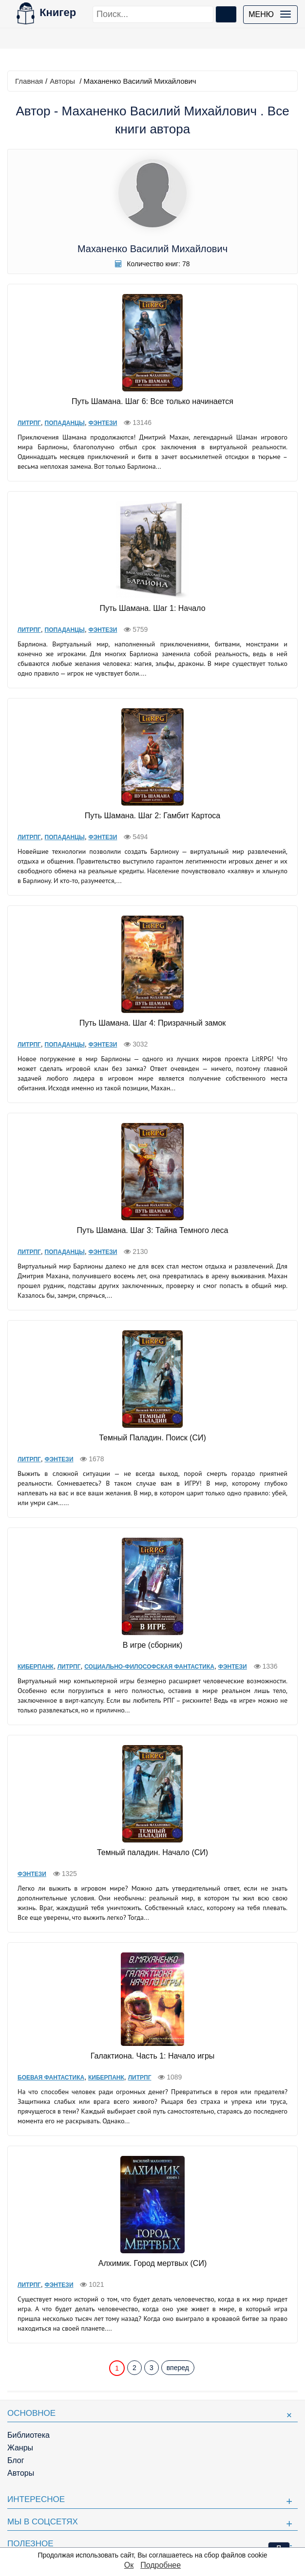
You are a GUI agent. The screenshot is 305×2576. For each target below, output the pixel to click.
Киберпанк (36, 1666)
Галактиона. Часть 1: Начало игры (153, 2056)
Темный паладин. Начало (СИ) (152, 1852)
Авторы (62, 81)
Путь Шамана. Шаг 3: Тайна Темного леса (153, 1230)
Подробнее (160, 2565)
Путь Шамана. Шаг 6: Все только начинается (152, 401)
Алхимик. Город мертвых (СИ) (152, 2263)
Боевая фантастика (51, 2077)
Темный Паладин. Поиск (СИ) (152, 1438)
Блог (15, 2460)
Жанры (20, 2448)
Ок (128, 2565)
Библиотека (28, 2435)
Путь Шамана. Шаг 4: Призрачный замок (152, 1023)
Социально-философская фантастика (149, 1666)
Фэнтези (102, 423)
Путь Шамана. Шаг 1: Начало (152, 608)
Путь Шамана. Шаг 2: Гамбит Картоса (152, 815)
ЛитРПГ (29, 423)
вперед (178, 2368)
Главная (29, 81)
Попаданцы (65, 423)
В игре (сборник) (153, 1645)
